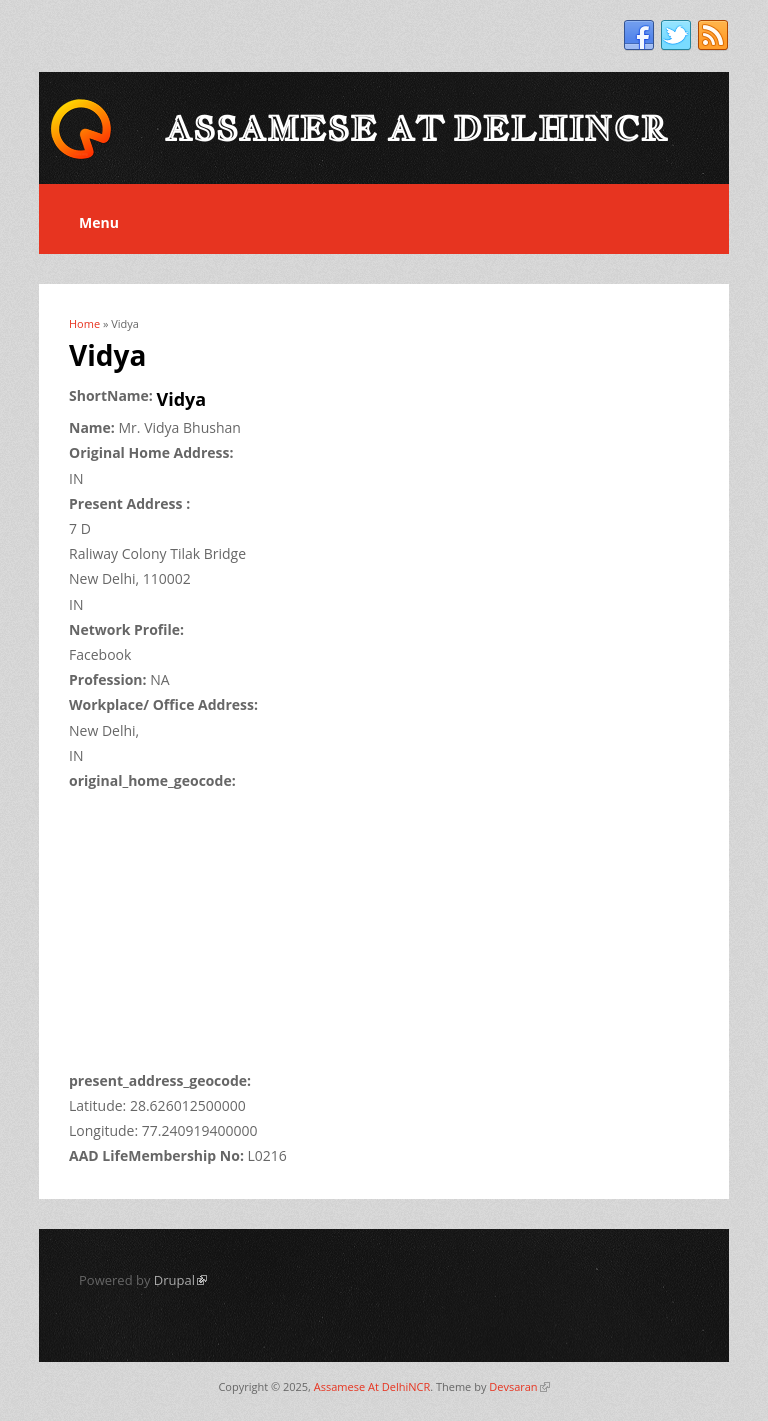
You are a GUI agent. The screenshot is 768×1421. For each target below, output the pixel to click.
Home (84, 323)
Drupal (180, 1280)
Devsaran (519, 1386)
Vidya (182, 399)
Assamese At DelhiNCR (372, 1386)
